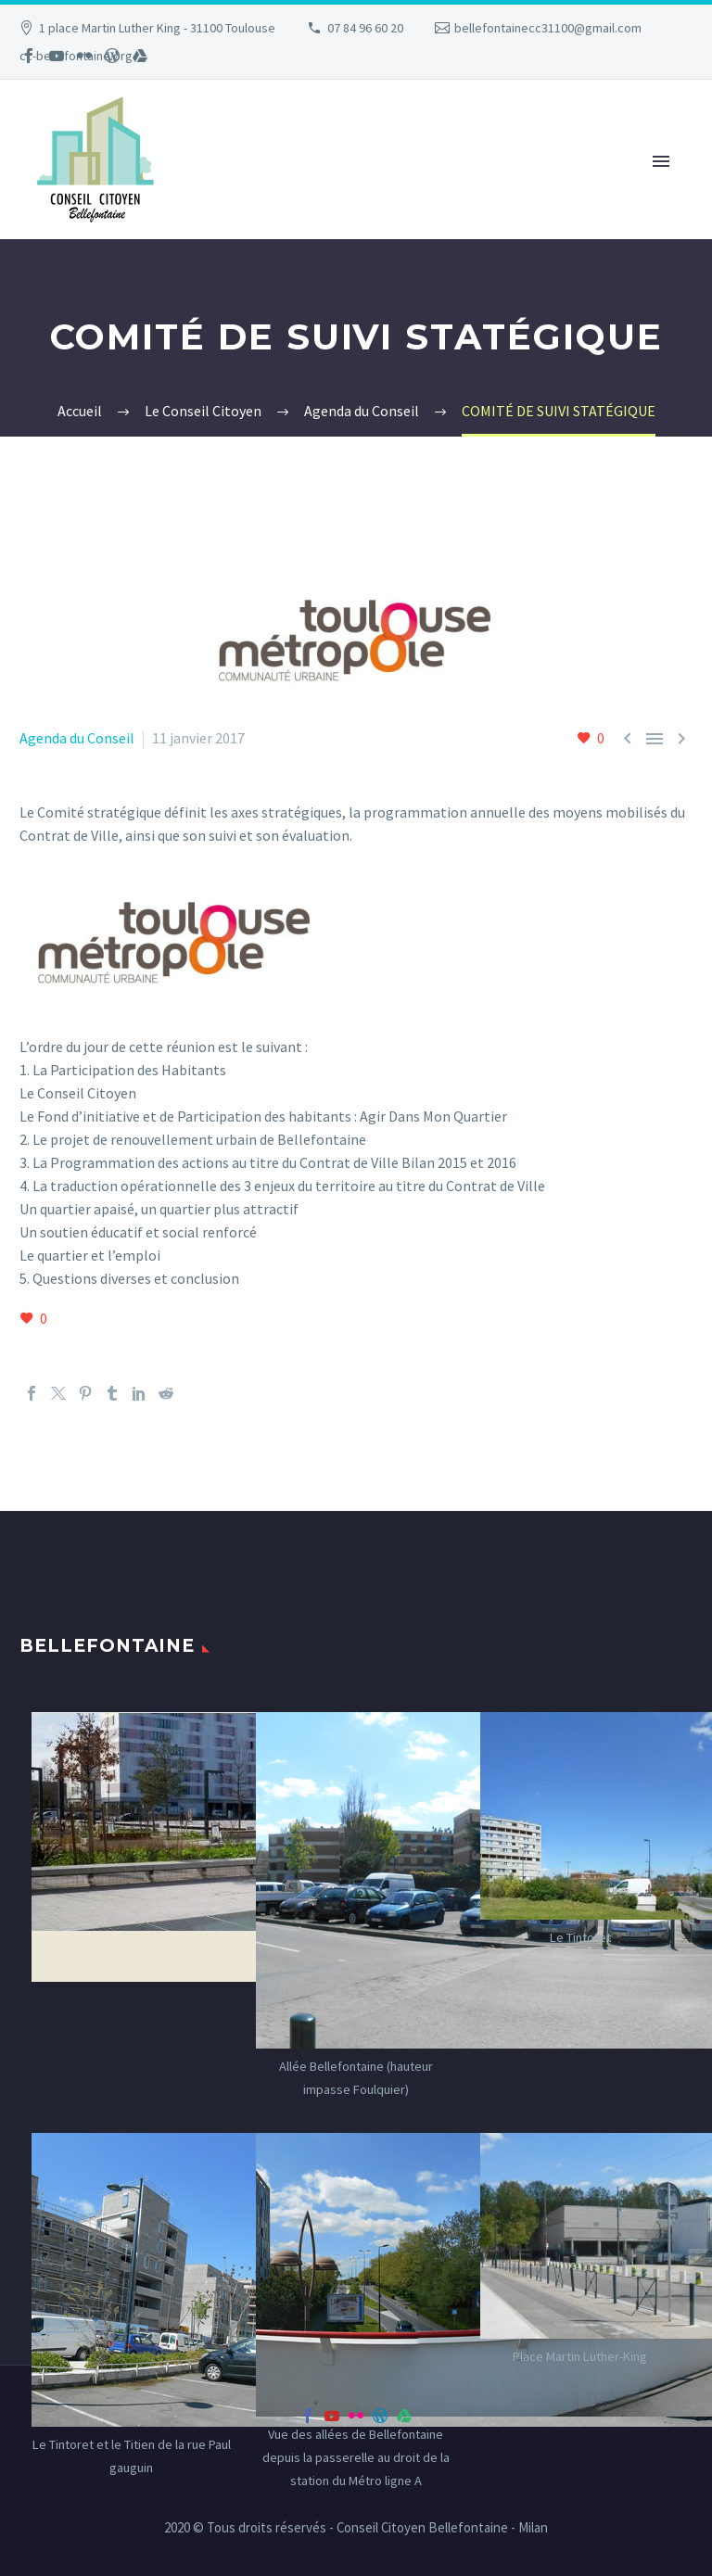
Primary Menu (661, 161)
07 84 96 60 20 (365, 27)
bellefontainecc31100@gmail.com (548, 27)
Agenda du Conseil (76, 738)
